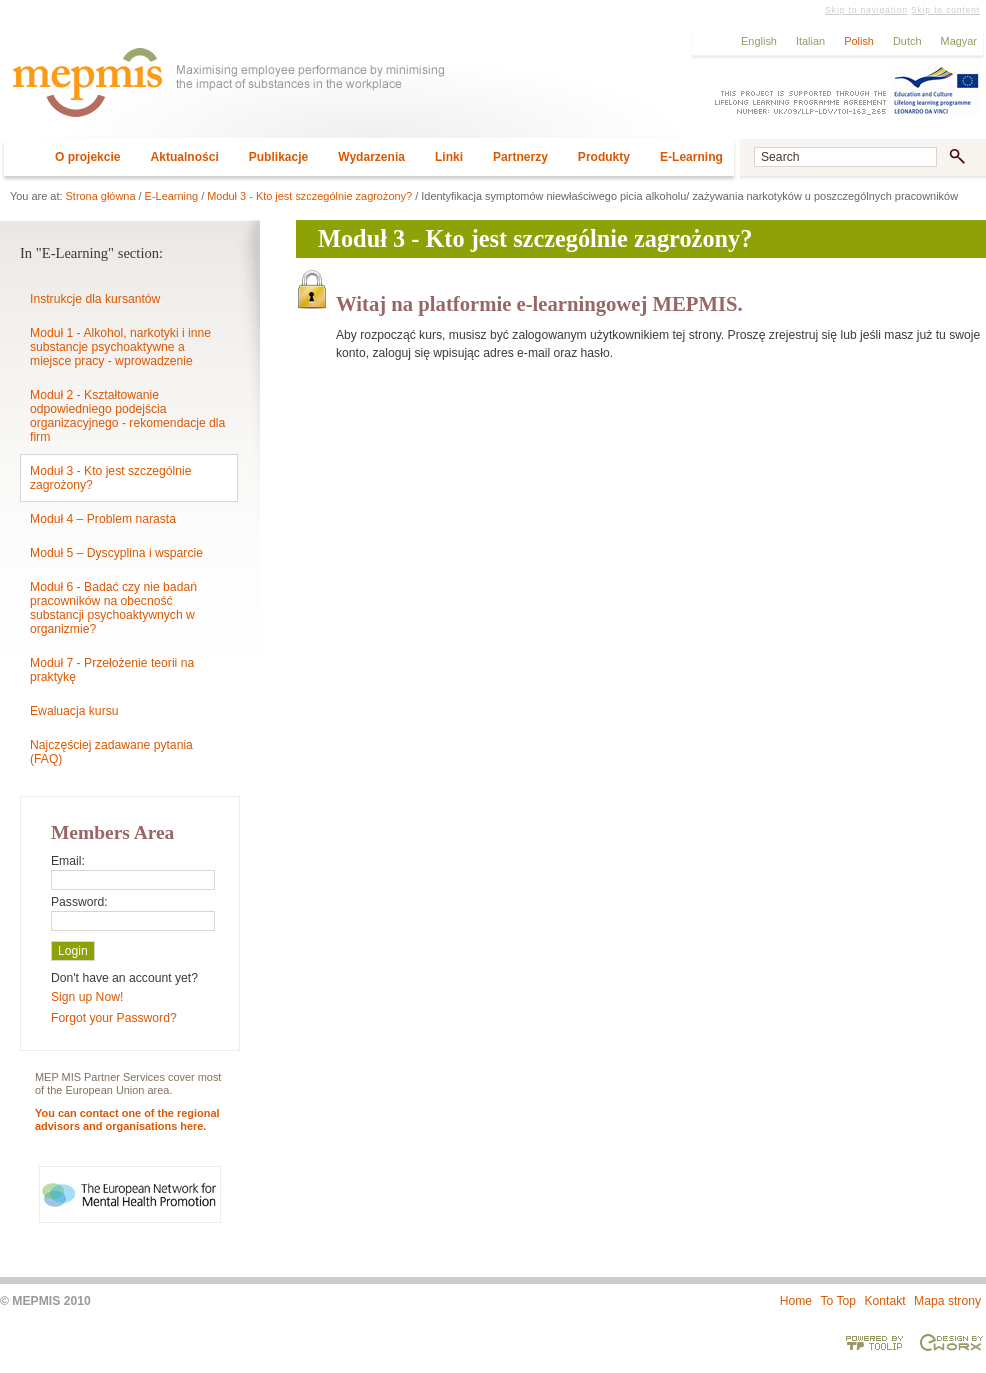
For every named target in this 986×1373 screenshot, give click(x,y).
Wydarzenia (371, 157)
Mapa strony (947, 1301)
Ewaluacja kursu (74, 711)
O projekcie (88, 157)
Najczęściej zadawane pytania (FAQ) (111, 752)
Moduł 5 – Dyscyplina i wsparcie (116, 553)
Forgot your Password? (114, 1018)
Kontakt (884, 1301)
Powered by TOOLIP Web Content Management (875, 1342)
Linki (449, 157)
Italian (810, 41)
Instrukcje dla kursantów (95, 299)
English (759, 41)
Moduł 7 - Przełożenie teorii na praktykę (112, 670)
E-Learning (691, 157)
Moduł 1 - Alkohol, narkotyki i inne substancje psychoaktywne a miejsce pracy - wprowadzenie (120, 347)
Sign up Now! (87, 997)
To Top (838, 1301)
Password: (79, 902)
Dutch (907, 41)
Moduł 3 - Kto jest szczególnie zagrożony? (309, 196)
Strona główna (101, 196)
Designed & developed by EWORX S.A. (951, 1342)
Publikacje (279, 157)
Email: (68, 861)
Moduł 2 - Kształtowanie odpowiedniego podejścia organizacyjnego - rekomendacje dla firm (127, 416)
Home (796, 1301)
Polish (859, 41)
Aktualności (185, 157)
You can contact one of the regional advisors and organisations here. (127, 1119)
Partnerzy (520, 157)
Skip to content (945, 10)
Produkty (604, 157)
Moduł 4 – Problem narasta (103, 519)
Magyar (959, 41)
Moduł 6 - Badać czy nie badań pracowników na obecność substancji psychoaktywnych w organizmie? (113, 608)
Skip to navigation (866, 10)
